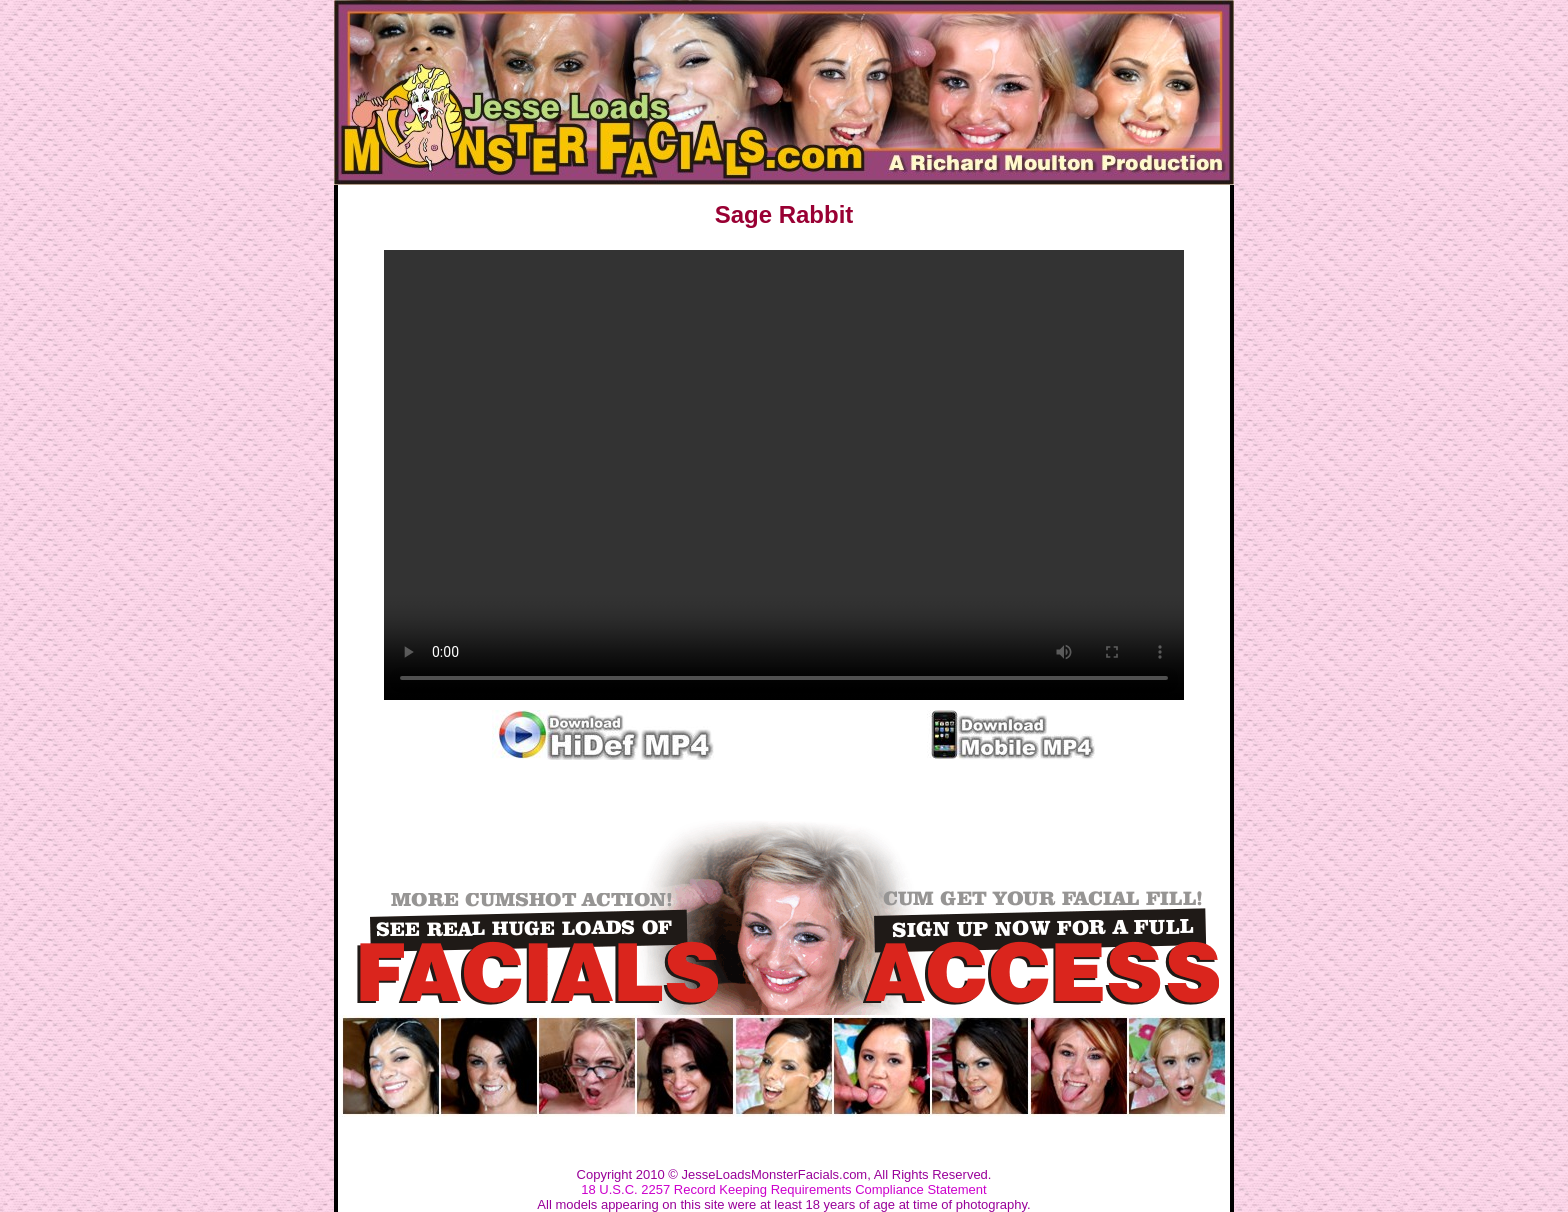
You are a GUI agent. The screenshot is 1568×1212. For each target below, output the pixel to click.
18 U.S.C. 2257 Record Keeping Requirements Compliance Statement (783, 1189)
